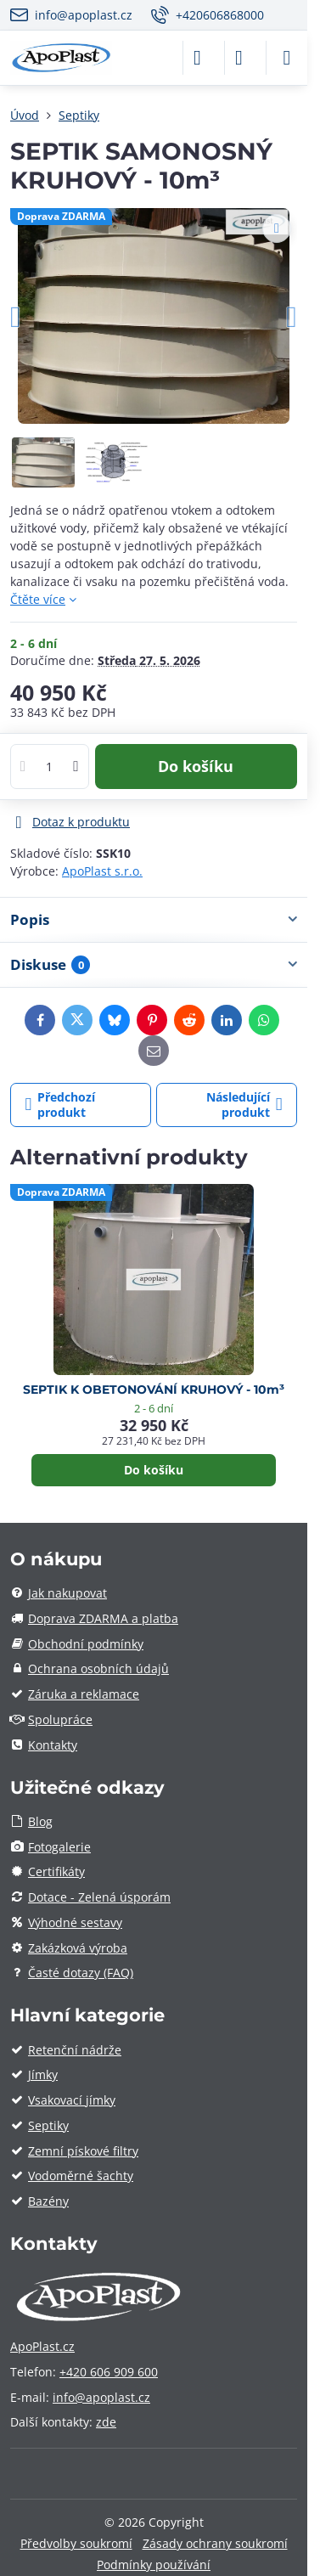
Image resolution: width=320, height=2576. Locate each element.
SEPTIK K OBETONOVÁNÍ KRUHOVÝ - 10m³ (153, 1389)
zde (106, 2422)
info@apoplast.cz (101, 2397)
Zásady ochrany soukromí (215, 2543)
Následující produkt (244, 1104)
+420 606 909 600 (108, 2372)
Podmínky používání (154, 2564)
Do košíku (195, 766)
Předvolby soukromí (76, 2543)
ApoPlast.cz (42, 2346)
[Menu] (287, 58)
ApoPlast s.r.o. (102, 871)
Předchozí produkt (60, 1104)
